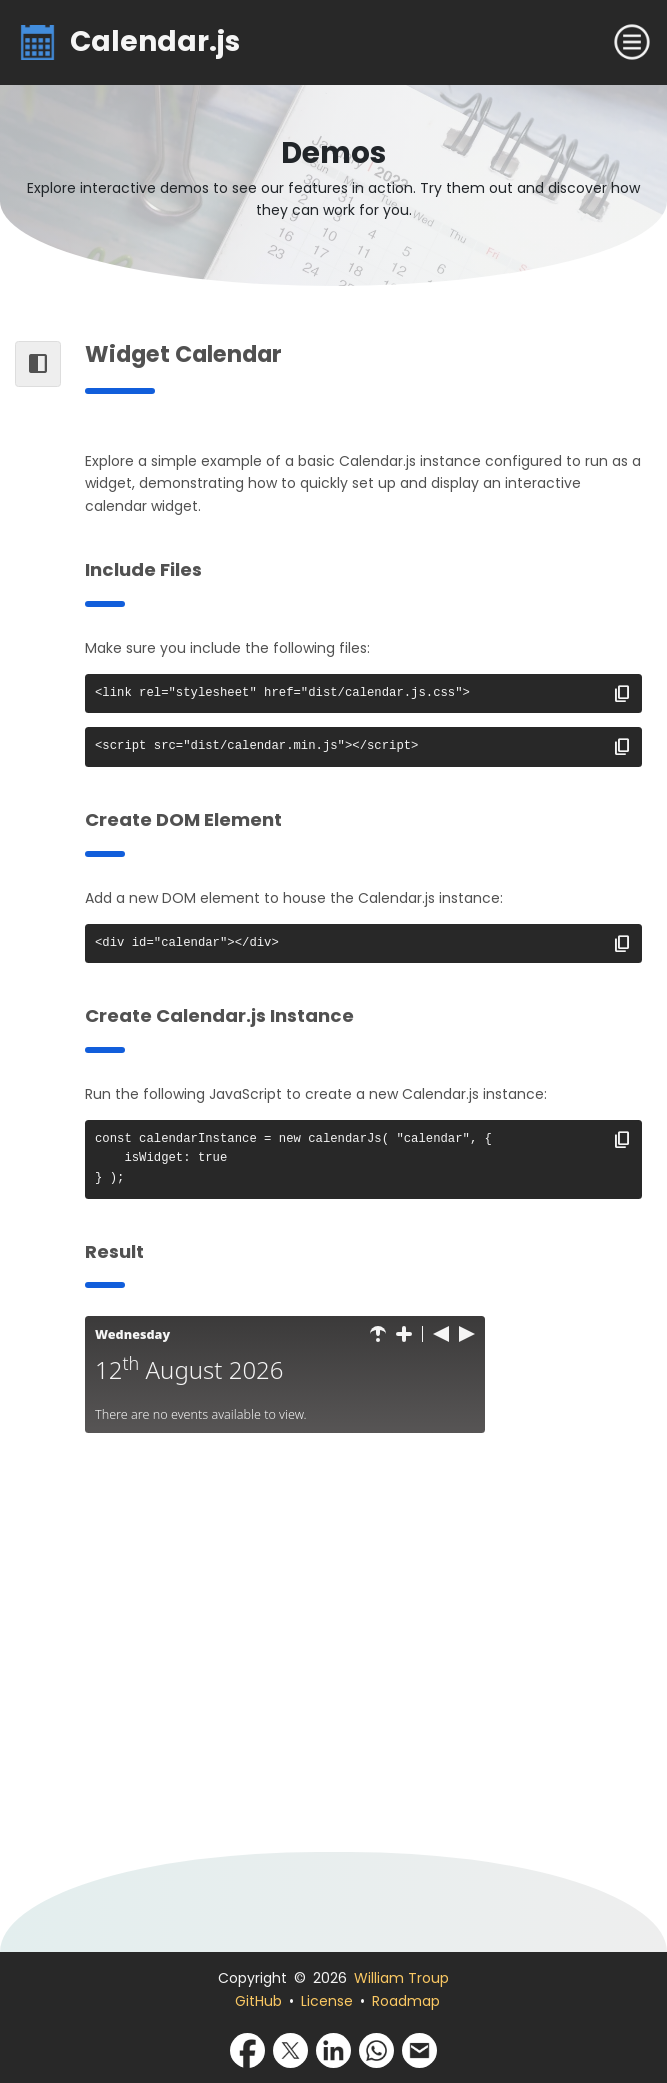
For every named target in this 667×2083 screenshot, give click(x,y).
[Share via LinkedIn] (333, 2049)
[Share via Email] (419, 2049)
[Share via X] (290, 2049)
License (327, 2001)
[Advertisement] (363, 1657)
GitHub (258, 2001)
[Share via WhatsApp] (376, 2049)
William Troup (401, 1978)
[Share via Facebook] (247, 2049)
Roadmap (406, 2001)
